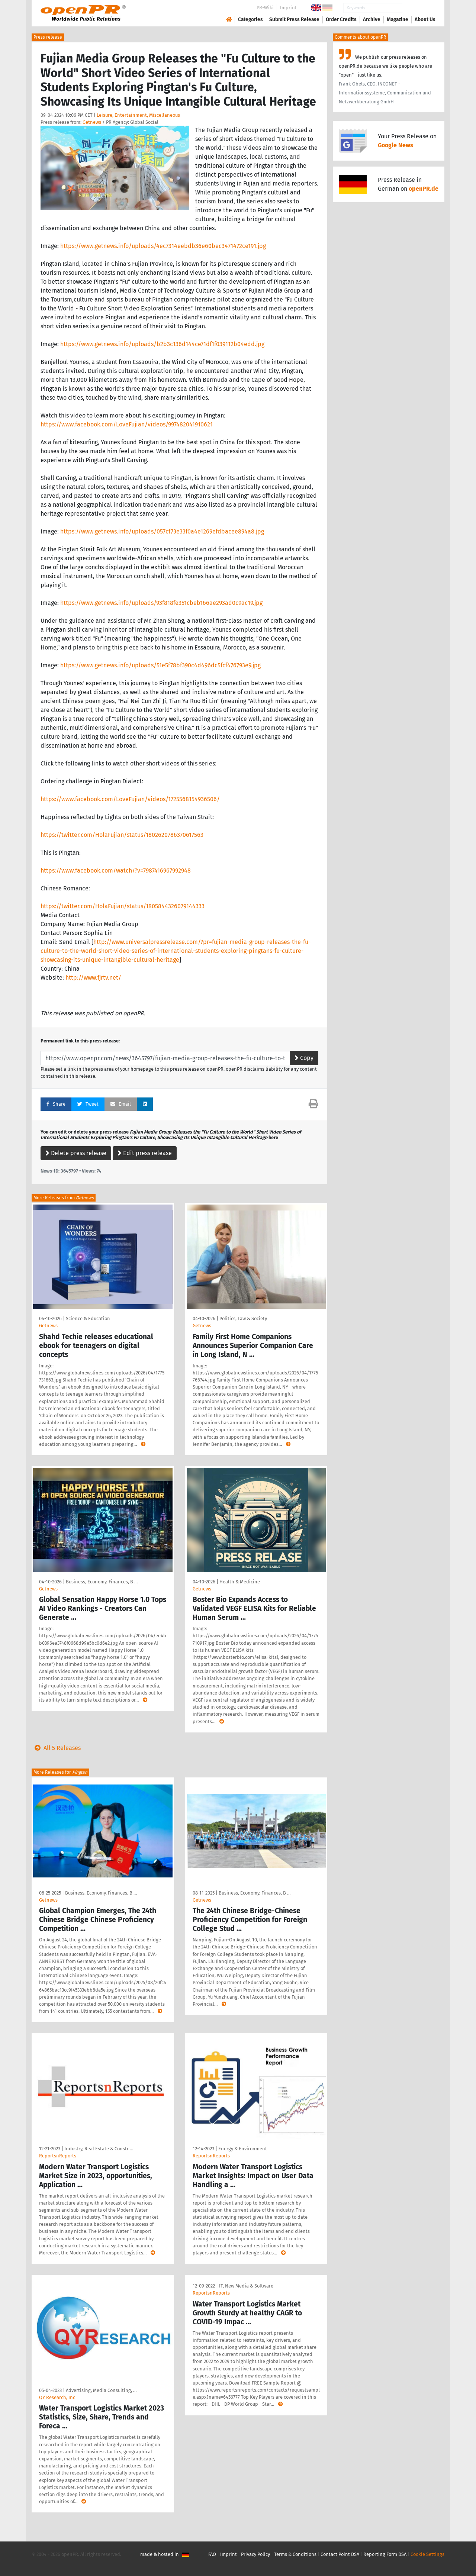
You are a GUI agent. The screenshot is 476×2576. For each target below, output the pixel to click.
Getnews (92, 122)
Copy (304, 1057)
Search (419, 8)
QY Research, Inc (57, 2397)
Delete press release (75, 1153)
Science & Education (88, 1318)
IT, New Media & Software (246, 2286)
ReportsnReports (57, 2156)
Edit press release (145, 1153)
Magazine (397, 19)
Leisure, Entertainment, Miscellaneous (138, 115)
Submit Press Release (294, 19)
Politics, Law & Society (243, 1318)
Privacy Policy (255, 2554)
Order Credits (341, 19)
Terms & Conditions (295, 2554)
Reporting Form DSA (384, 2554)
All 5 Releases (56, 1747)
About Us (425, 19)
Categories (250, 19)
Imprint (288, 7)
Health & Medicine (239, 1581)
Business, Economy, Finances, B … (102, 1581)
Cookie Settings (427, 2554)
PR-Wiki (265, 7)
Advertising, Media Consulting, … (101, 2390)
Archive (371, 19)
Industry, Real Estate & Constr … (98, 2148)
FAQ (212, 2554)
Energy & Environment (242, 2148)
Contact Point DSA (340, 2554)
